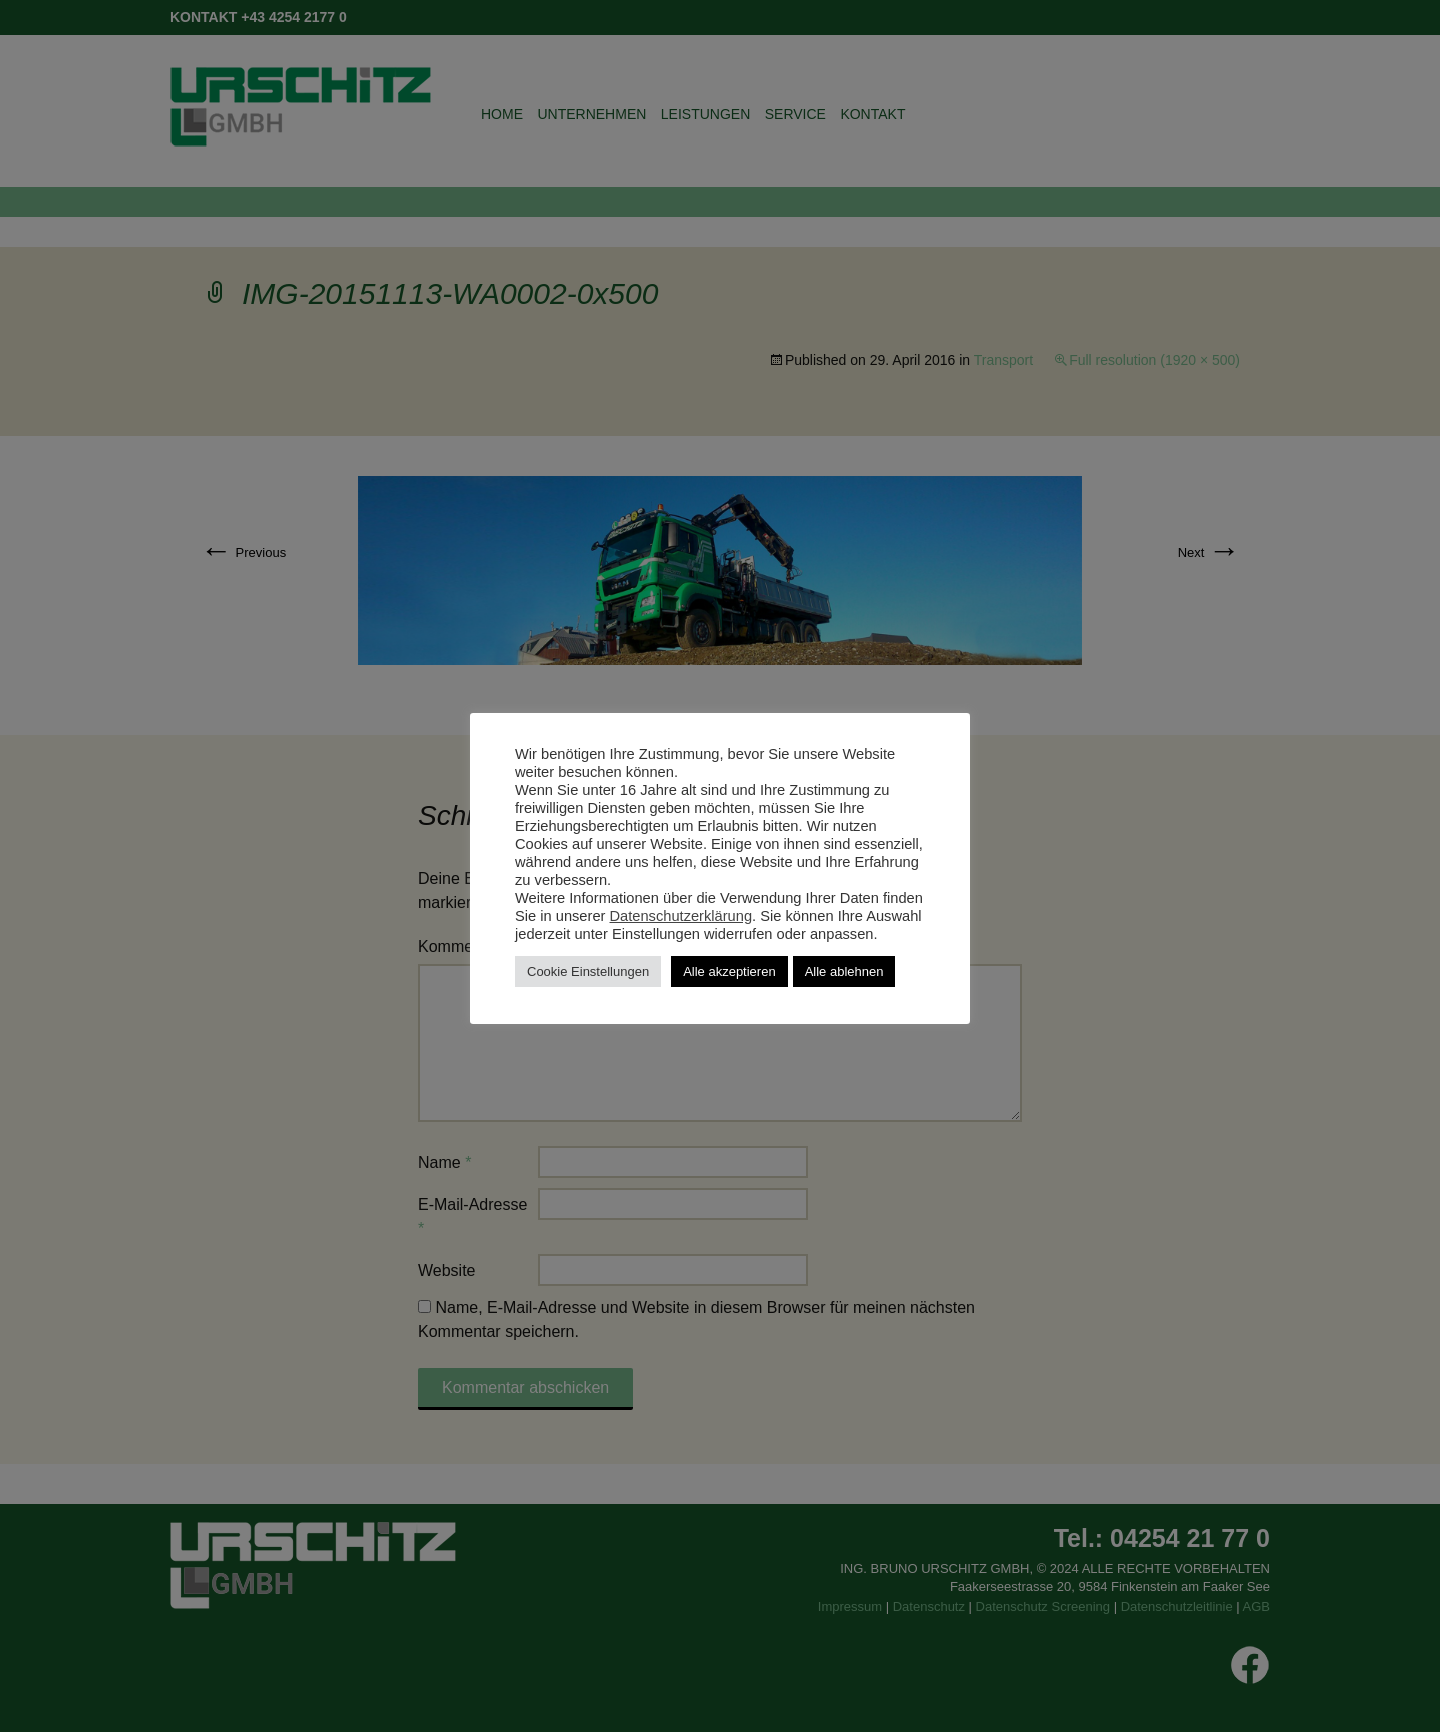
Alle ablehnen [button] (844, 971)
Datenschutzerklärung (681, 916)
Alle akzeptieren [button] (729, 971)
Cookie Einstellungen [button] (588, 971)
